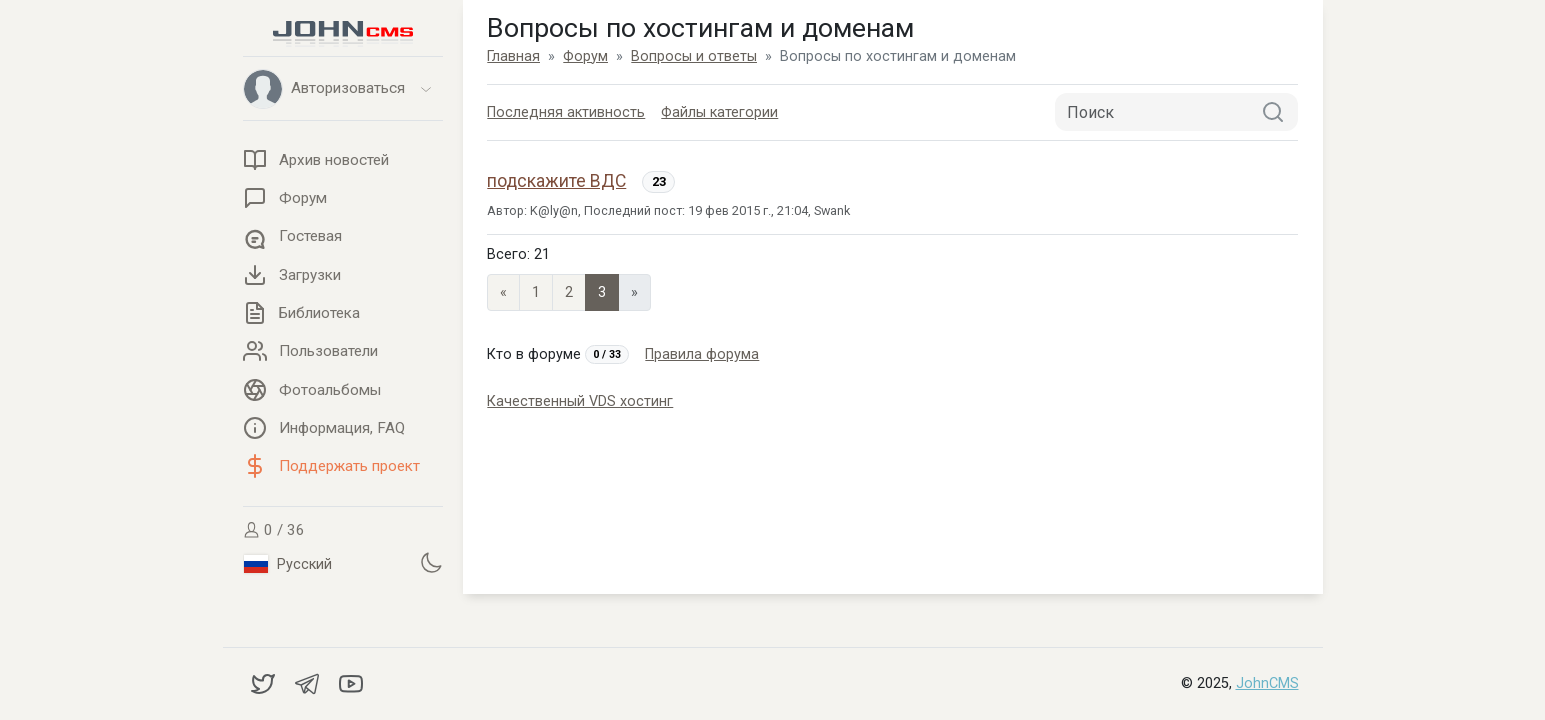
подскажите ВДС (556, 181)
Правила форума (702, 354)
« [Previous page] (503, 292)
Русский (288, 564)
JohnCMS (1267, 683)
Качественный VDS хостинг (580, 401)
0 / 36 (274, 530)
